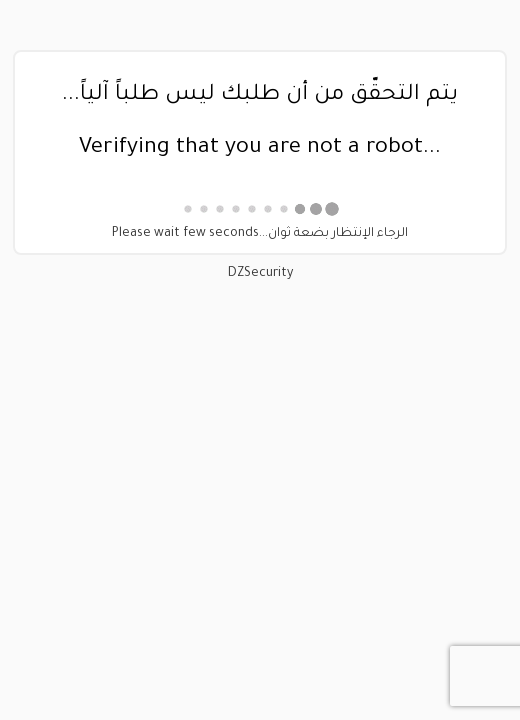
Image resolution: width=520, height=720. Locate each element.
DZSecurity (260, 274)
